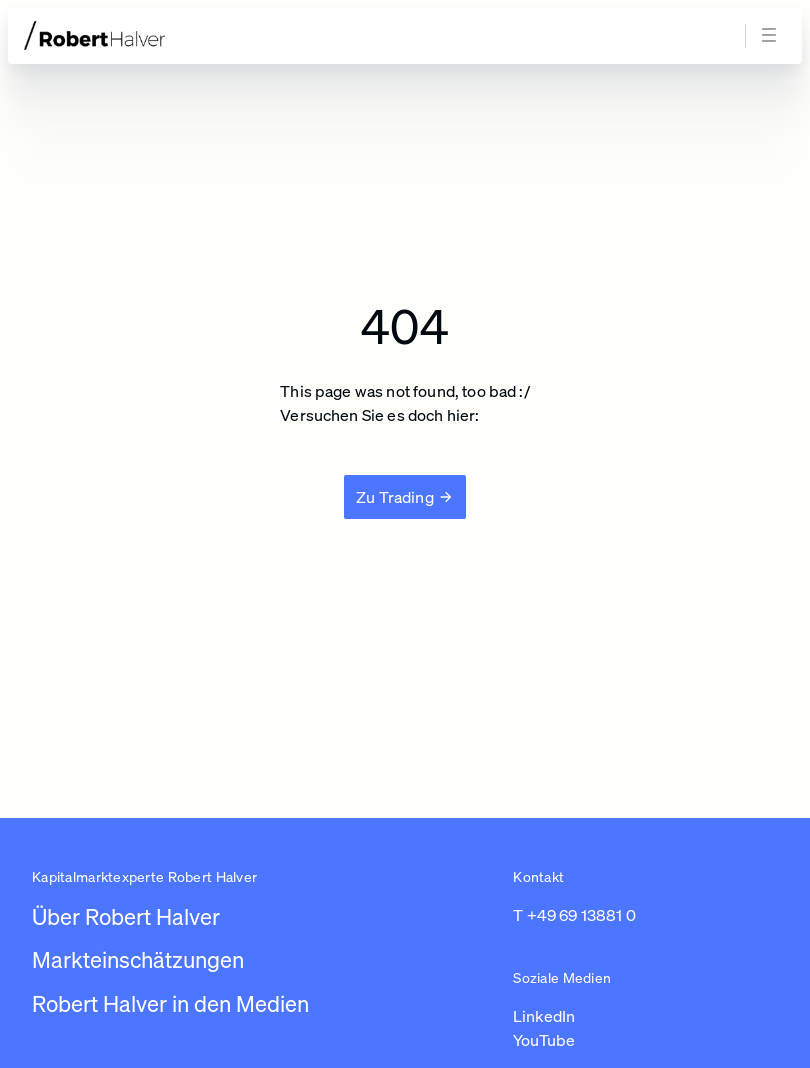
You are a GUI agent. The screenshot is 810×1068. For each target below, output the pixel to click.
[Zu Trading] (405, 497)
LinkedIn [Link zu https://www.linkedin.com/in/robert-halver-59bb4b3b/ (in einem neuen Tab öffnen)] (544, 1016)
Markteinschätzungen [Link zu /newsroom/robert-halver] (138, 959)
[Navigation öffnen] (772, 36)
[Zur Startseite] (132, 35)
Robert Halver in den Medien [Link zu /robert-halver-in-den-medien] (170, 1003)
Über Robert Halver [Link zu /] (126, 916)
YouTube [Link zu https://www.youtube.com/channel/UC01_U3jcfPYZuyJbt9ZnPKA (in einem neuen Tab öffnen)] (544, 1040)
